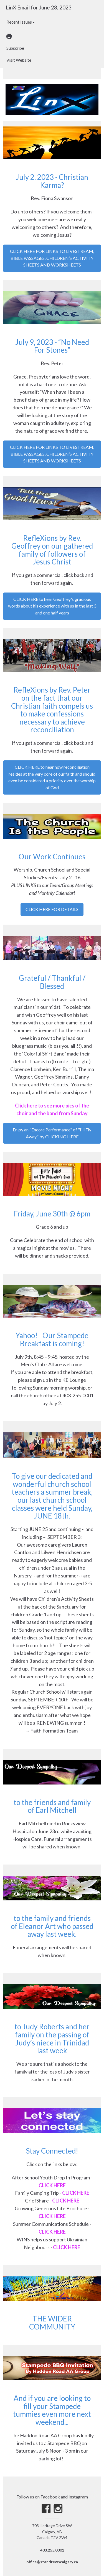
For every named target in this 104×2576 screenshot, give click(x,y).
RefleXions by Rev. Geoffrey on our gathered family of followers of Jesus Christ (52, 550)
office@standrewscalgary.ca (52, 2561)
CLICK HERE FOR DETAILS (52, 909)
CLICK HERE (52, 2185)
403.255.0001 (52, 2550)
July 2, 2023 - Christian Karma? (52, 181)
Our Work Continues (52, 856)
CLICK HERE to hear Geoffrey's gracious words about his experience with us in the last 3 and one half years (52, 606)
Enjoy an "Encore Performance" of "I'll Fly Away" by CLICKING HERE (52, 1133)
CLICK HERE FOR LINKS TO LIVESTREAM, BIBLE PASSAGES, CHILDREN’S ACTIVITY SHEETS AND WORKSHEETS (52, 258)
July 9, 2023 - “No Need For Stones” (52, 346)
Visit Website (18, 60)
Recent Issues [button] (20, 21)
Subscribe (15, 48)
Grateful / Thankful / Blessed (52, 982)
